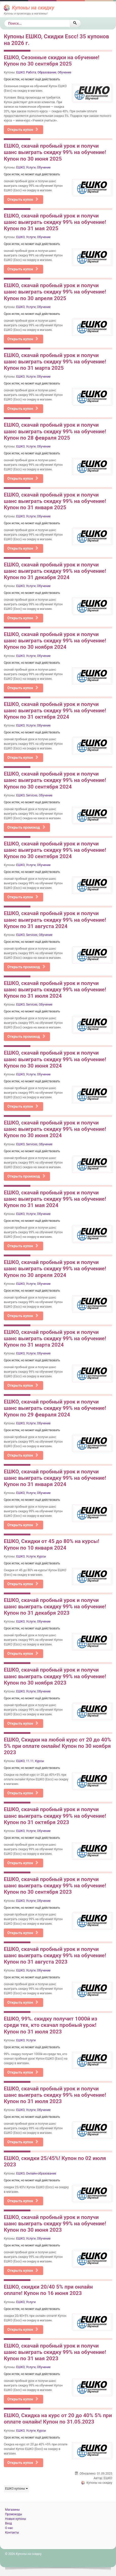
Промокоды (13, 2514)
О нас (9, 2528)
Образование (46, 72)
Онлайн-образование (41, 2173)
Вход (8, 2523)
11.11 (30, 1761)
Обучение (64, 72)
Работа (31, 72)
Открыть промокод (26, 827)
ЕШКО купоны (16, 2488)
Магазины (12, 2509)
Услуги (31, 167)
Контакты (12, 2532)
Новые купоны (15, 2519)
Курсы (41, 1556)
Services (31, 795)
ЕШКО (20, 72)
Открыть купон (22, 130)
